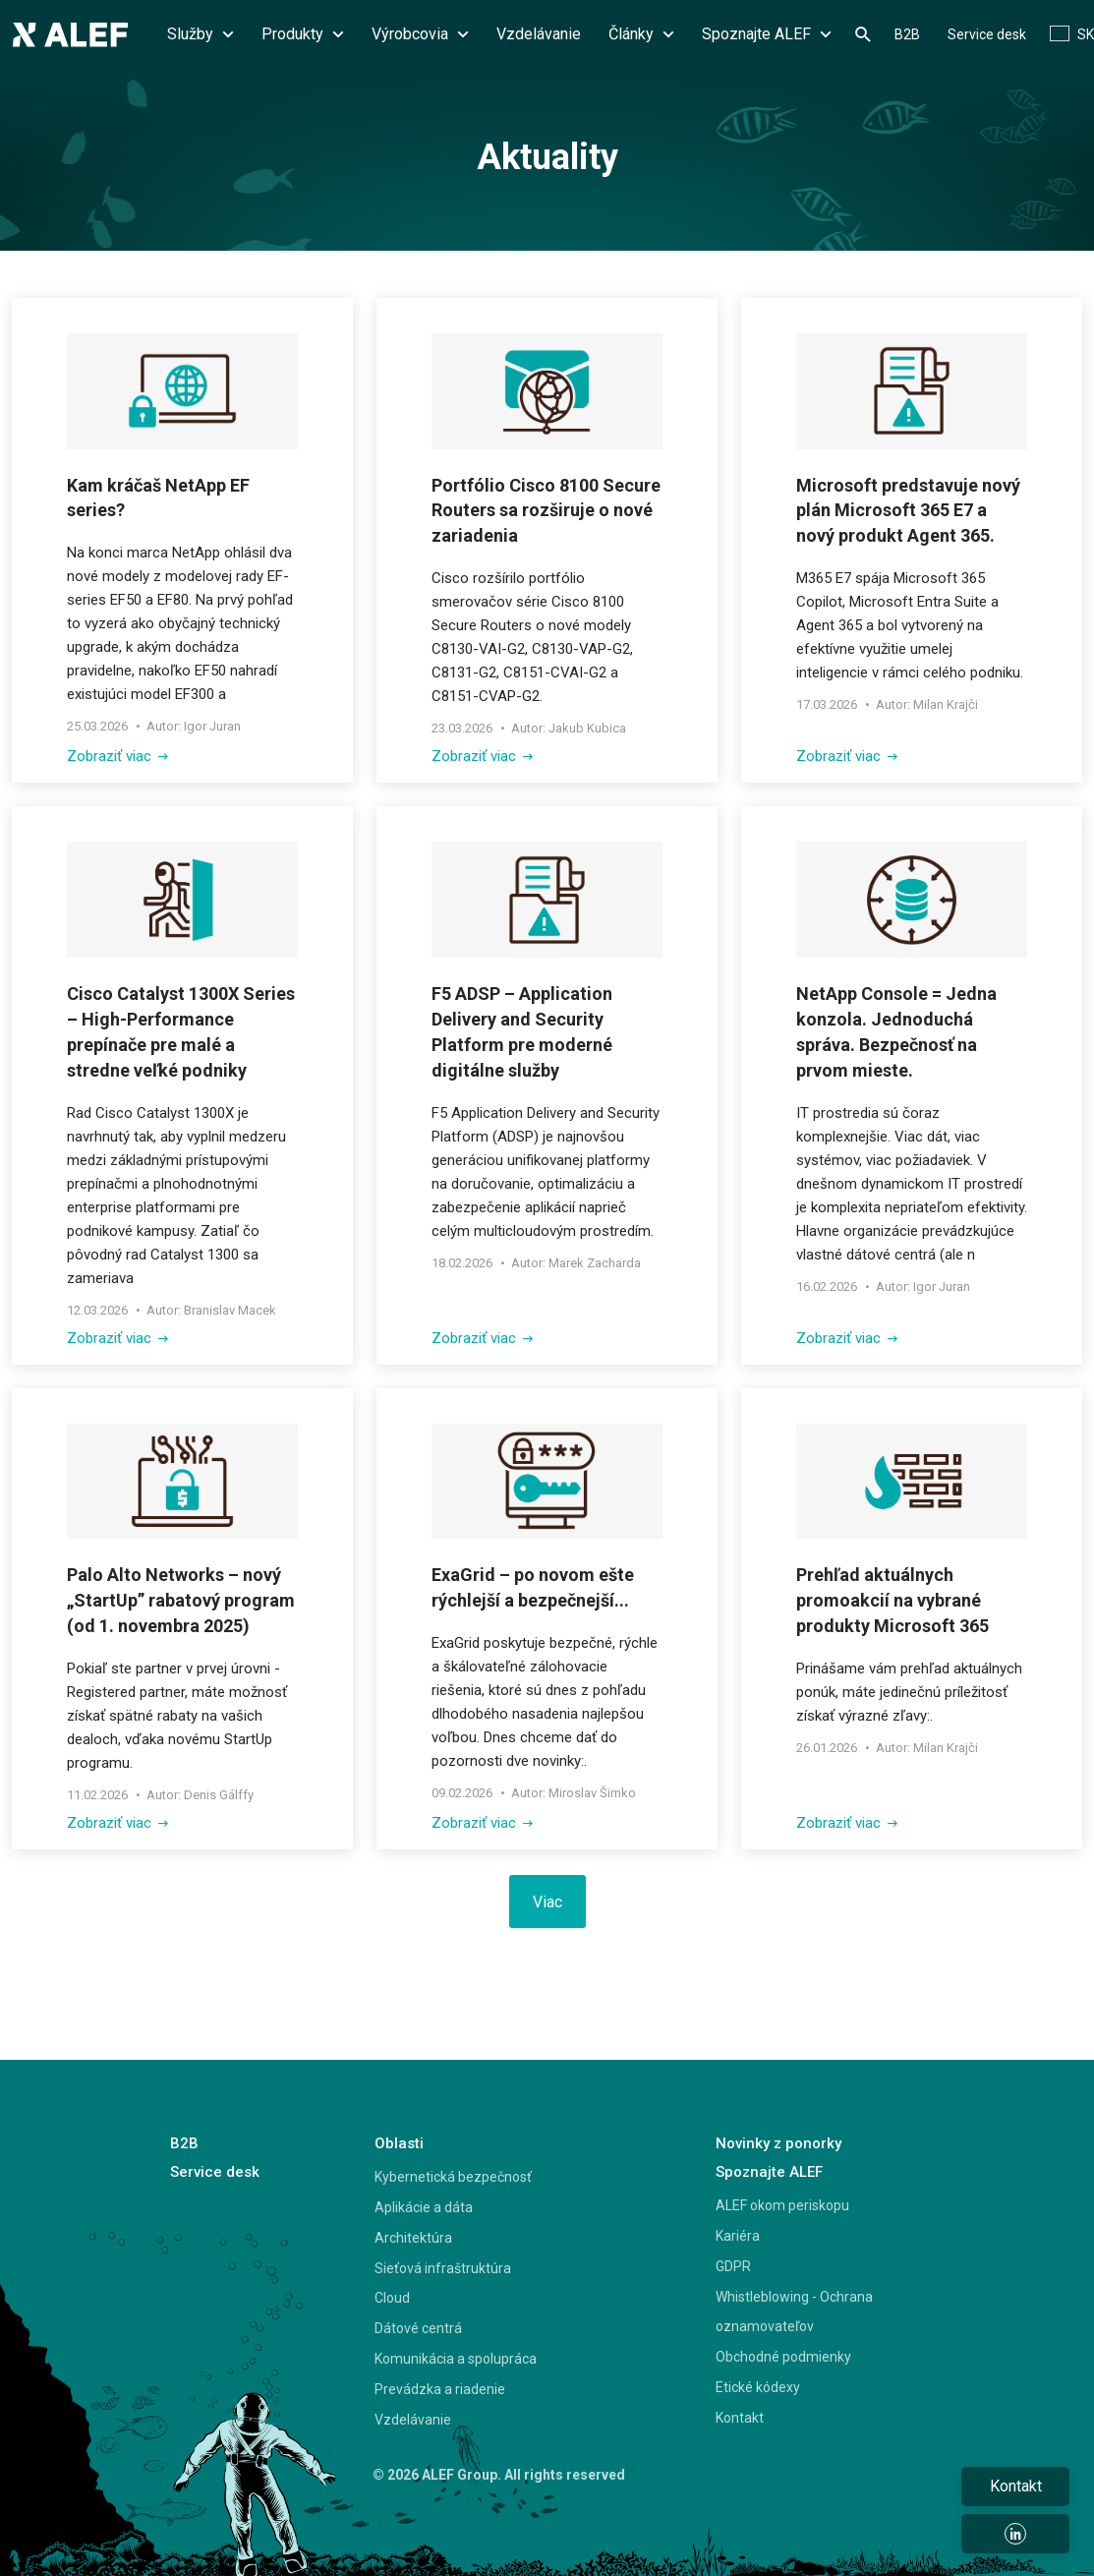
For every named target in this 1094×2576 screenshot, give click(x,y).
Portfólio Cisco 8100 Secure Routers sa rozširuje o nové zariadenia (546, 511)
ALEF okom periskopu (782, 2205)
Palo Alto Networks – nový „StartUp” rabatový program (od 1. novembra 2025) (181, 1600)
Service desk (987, 34)
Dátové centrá (418, 2328)
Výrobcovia (420, 34)
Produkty (302, 34)
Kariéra (738, 2236)
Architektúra (413, 2238)
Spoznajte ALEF (767, 34)
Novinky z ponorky (778, 2143)
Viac (547, 1902)
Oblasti (399, 2143)
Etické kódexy (758, 2387)
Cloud (392, 2298)
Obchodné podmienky (783, 2357)
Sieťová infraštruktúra (442, 2268)
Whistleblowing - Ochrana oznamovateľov (794, 2312)
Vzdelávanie (538, 34)
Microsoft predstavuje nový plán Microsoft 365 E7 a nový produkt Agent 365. (908, 511)
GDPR (733, 2266)
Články (641, 34)
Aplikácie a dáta (423, 2207)
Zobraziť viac (117, 756)
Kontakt (740, 2418)
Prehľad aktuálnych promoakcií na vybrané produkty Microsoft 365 (892, 1600)
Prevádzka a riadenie (439, 2389)
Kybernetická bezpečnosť (453, 2177)
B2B (907, 34)
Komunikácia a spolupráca (455, 2359)
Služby (200, 34)
